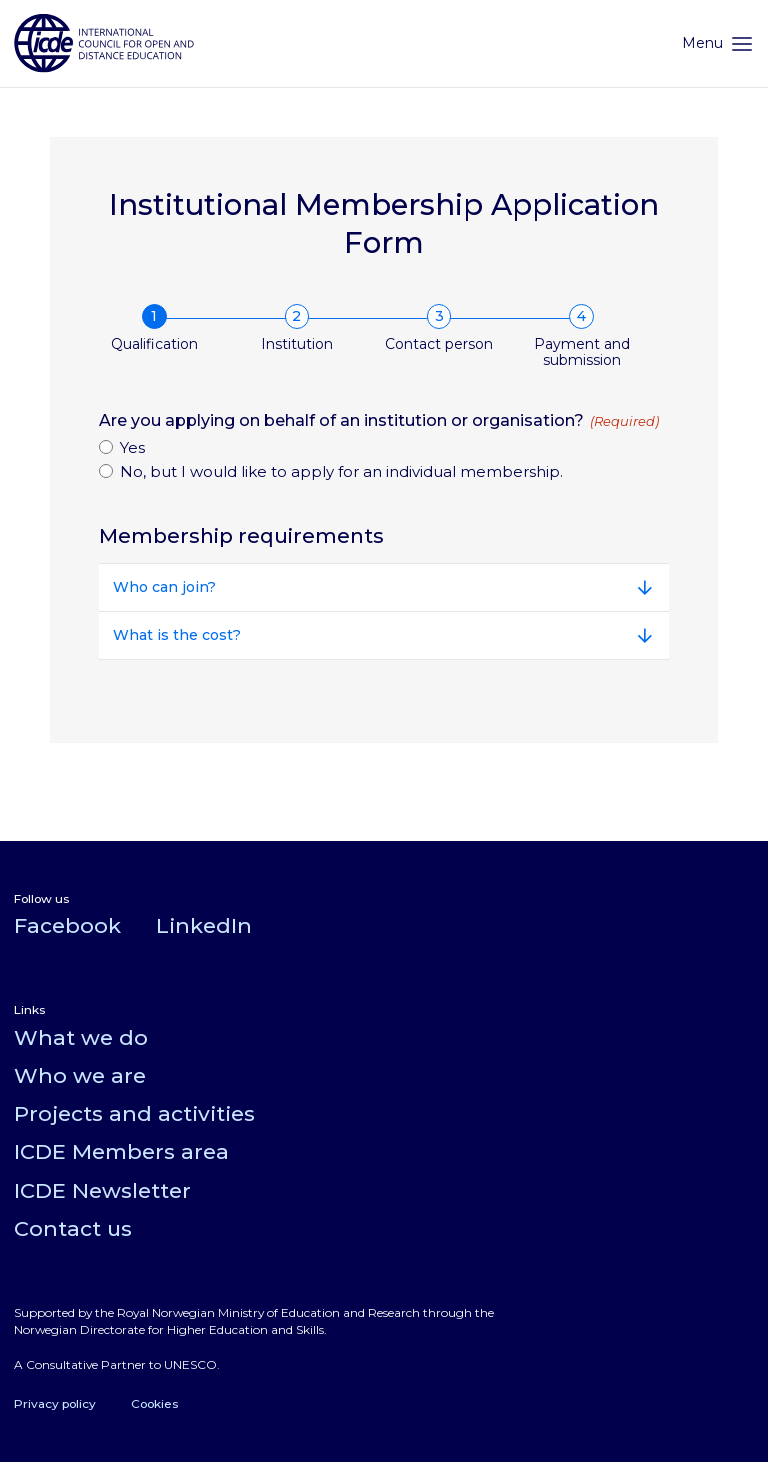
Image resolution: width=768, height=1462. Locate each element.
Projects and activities (134, 1113)
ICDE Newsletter (102, 1190)
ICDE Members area (121, 1151)
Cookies (154, 1403)
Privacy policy (55, 1403)
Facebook (67, 925)
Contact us (73, 1228)
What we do (81, 1037)
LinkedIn (204, 925)
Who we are (80, 1075)
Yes (132, 447)
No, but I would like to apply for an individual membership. (341, 471)
